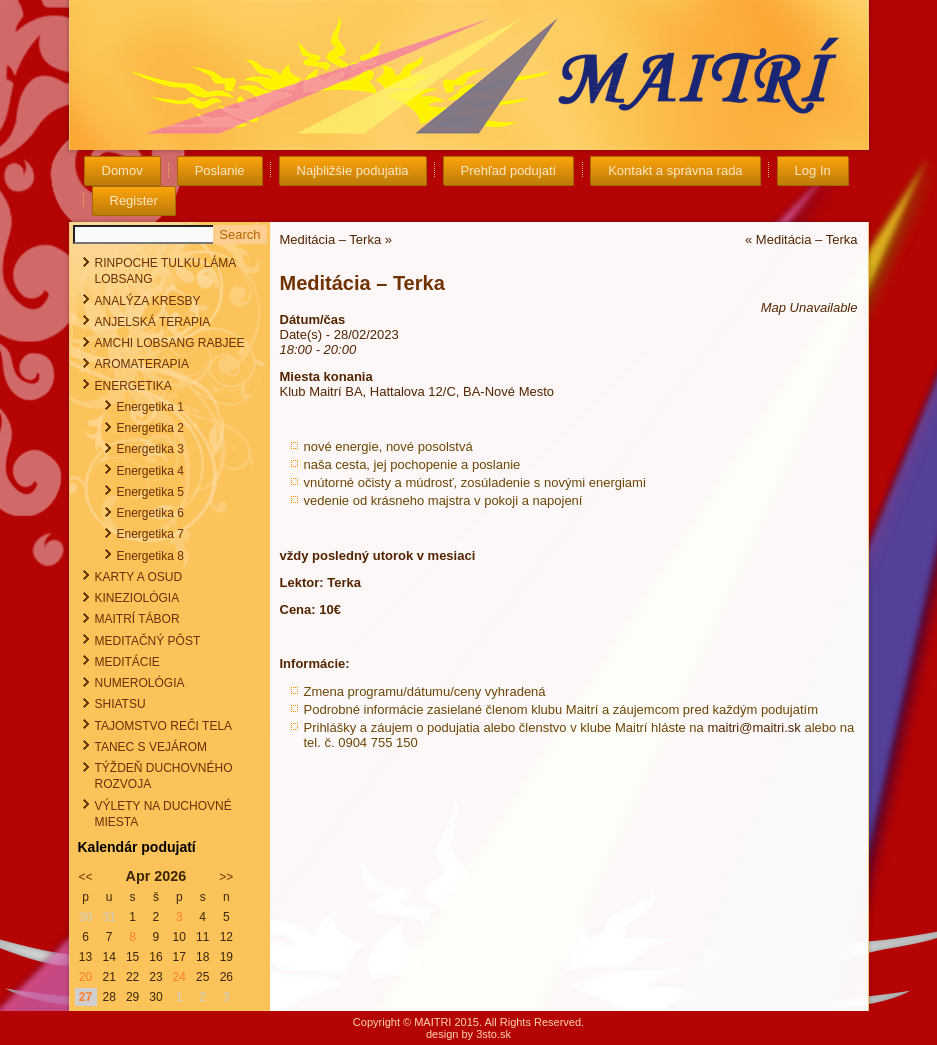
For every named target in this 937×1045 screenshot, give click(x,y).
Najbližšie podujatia (353, 170)
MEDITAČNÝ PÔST (148, 641)
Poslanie (220, 170)
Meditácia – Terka (331, 239)
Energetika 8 (150, 556)
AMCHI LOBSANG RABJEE (170, 343)
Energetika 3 (150, 449)
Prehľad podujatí (509, 170)
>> (226, 877)
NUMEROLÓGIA (140, 683)
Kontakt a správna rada (675, 170)
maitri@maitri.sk (753, 727)
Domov (122, 170)
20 (85, 977)
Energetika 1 (150, 407)
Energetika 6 (150, 513)
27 (85, 997)
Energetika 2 (150, 428)
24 (179, 977)
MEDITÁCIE (127, 662)
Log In (813, 170)
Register (134, 200)
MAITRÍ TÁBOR (137, 619)
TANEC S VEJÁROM (151, 747)
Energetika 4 (150, 471)
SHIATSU (120, 704)
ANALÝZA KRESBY (148, 301)
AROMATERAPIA (142, 364)
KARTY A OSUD (139, 577)
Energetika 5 (150, 492)
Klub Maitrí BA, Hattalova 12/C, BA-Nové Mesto (417, 391)
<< (86, 877)
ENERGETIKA (133, 386)
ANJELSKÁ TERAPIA (153, 322)
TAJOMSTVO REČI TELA (164, 726)
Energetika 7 (150, 534)
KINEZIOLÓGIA (137, 598)
